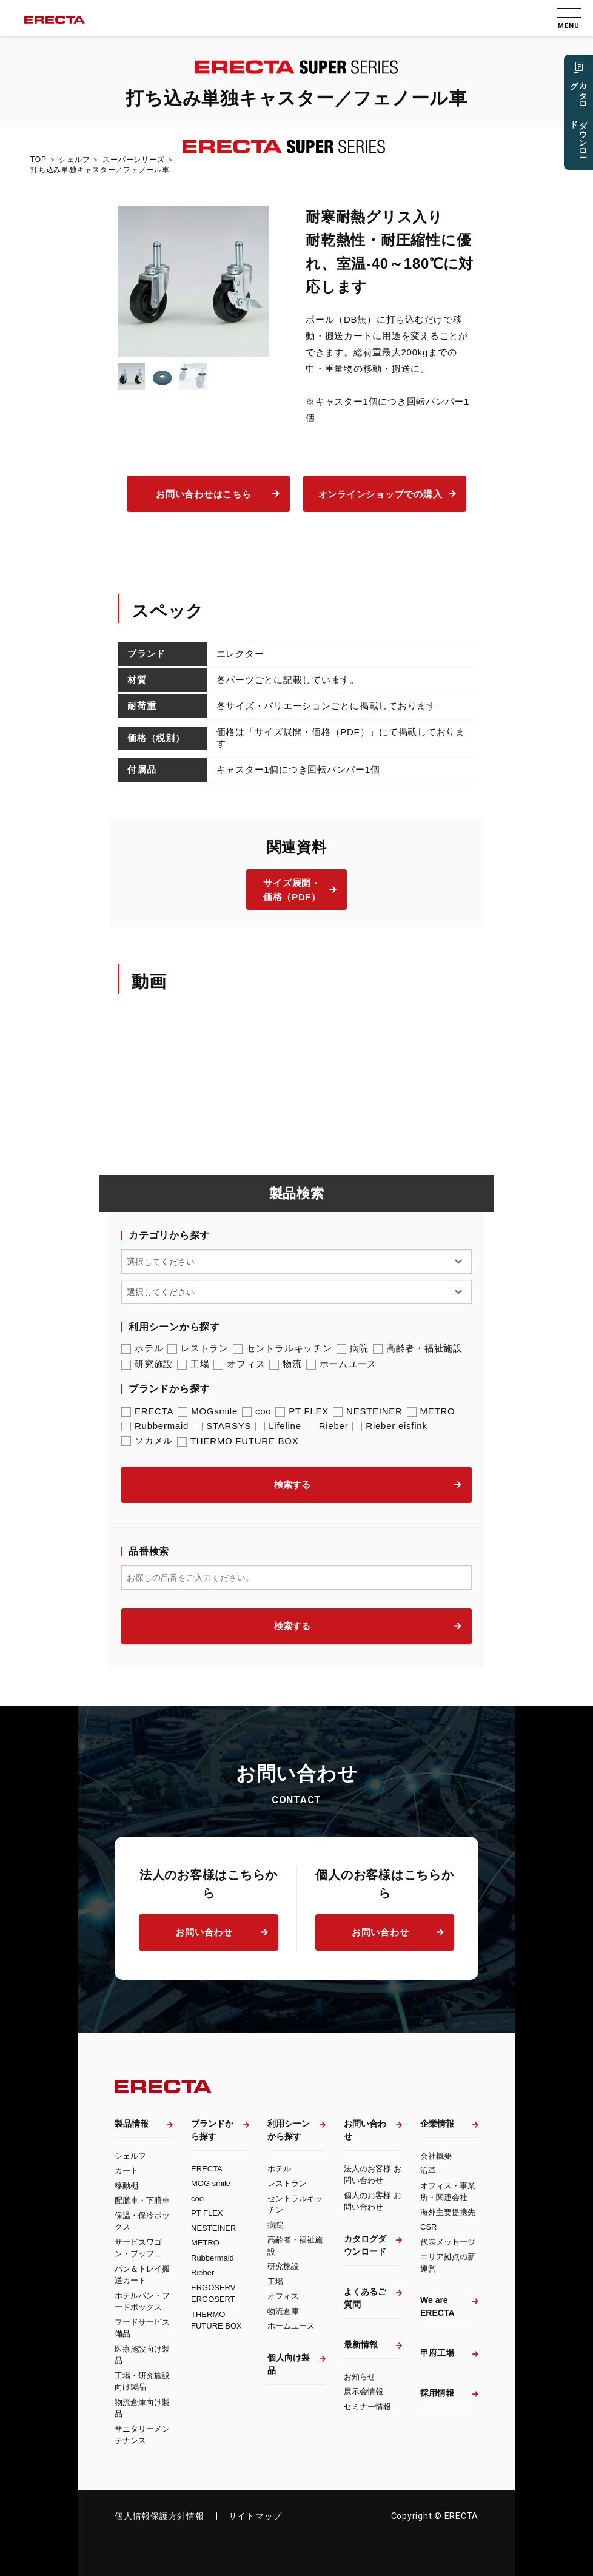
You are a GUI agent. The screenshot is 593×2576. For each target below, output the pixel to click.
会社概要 (436, 2156)
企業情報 (437, 2123)
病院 (353, 1348)
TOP (38, 159)
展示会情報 (363, 2391)
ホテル (142, 1348)
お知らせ (359, 2376)
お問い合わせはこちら (204, 494)
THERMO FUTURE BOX (238, 1441)
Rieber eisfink (389, 1426)
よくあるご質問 (365, 2298)
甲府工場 (437, 2353)
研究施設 (147, 1364)
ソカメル (147, 1440)
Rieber (327, 1426)
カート (126, 2170)
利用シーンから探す (288, 2130)
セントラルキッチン (282, 1348)
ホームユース (341, 1364)
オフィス (239, 1364)
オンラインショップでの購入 (380, 494)
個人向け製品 (288, 2364)
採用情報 (437, 2393)
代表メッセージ (447, 2242)
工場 (193, 1364)
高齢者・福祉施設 (418, 1348)
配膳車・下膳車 (142, 2200)
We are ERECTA (437, 2306)
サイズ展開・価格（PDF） (292, 890)
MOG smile (210, 2183)
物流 (285, 1364)
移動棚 (126, 2185)
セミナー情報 (367, 2406)
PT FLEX (302, 1411)
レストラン (198, 1348)
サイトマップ (256, 2516)
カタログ (578, 119)
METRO (431, 1411)
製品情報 (132, 2123)
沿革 (428, 2170)
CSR (428, 2226)
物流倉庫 (283, 2311)
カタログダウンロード (365, 2245)
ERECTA (147, 1411)
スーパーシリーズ (133, 159)
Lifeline (278, 1426)
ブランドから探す (212, 2130)
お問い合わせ (204, 1932)
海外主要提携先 (447, 2212)
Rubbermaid (155, 1426)
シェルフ (74, 159)
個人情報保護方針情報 (159, 2516)
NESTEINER (368, 1411)
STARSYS (222, 1426)
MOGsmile (208, 1411)
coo (256, 1411)
